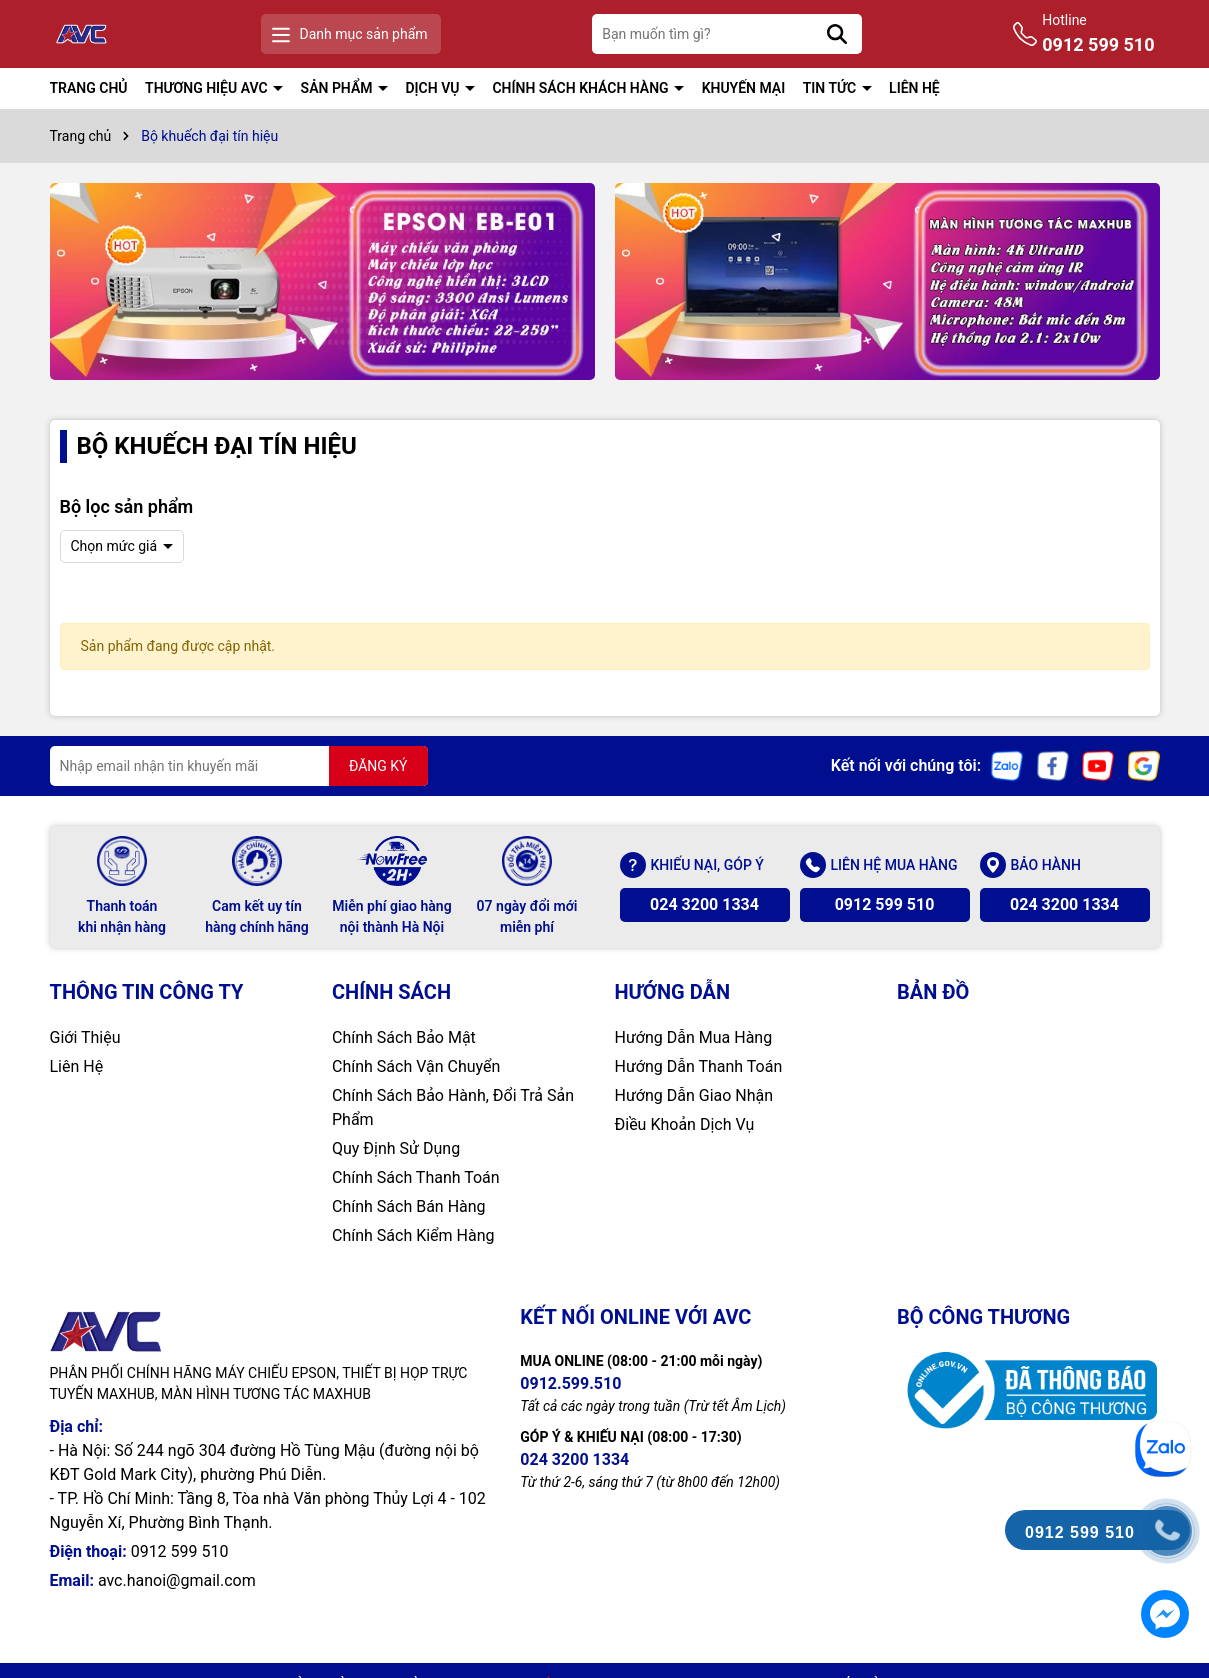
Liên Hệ (77, 1066)
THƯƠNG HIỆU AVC (208, 88)
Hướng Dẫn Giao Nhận (694, 1095)
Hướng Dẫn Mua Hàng (694, 1037)
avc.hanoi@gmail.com (177, 1580)
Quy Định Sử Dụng (396, 1148)
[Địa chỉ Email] (239, 766)
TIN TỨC (831, 88)
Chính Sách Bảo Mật (404, 1037)
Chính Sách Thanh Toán (416, 1177)
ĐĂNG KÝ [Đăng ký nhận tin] (378, 766)
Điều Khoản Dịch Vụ (685, 1124)
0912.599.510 (570, 1383)
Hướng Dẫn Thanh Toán (699, 1066)
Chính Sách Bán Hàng (409, 1206)
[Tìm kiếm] (837, 34)
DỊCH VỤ (433, 88)
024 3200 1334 (704, 904)
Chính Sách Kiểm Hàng (413, 1235)
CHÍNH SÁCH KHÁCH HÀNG (582, 88)
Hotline (1098, 35)
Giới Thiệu (85, 1037)
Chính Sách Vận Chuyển (416, 1066)
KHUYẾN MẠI (744, 88)
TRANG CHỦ (89, 88)
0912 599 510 (885, 904)
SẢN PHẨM (338, 88)
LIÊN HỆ (914, 88)
